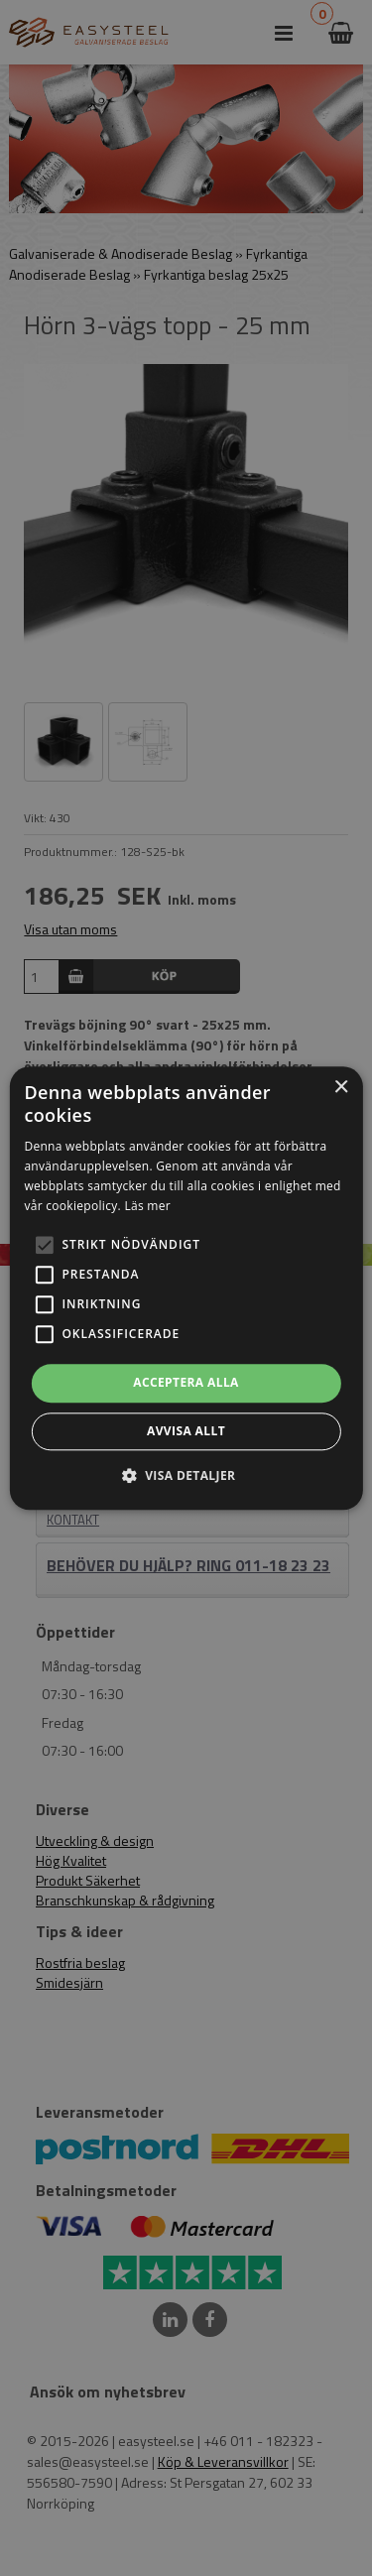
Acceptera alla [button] (186, 1383)
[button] (43, 1246)
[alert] (186, 1288)
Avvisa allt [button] (186, 1430)
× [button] (340, 1087)
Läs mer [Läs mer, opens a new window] (147, 1205)
